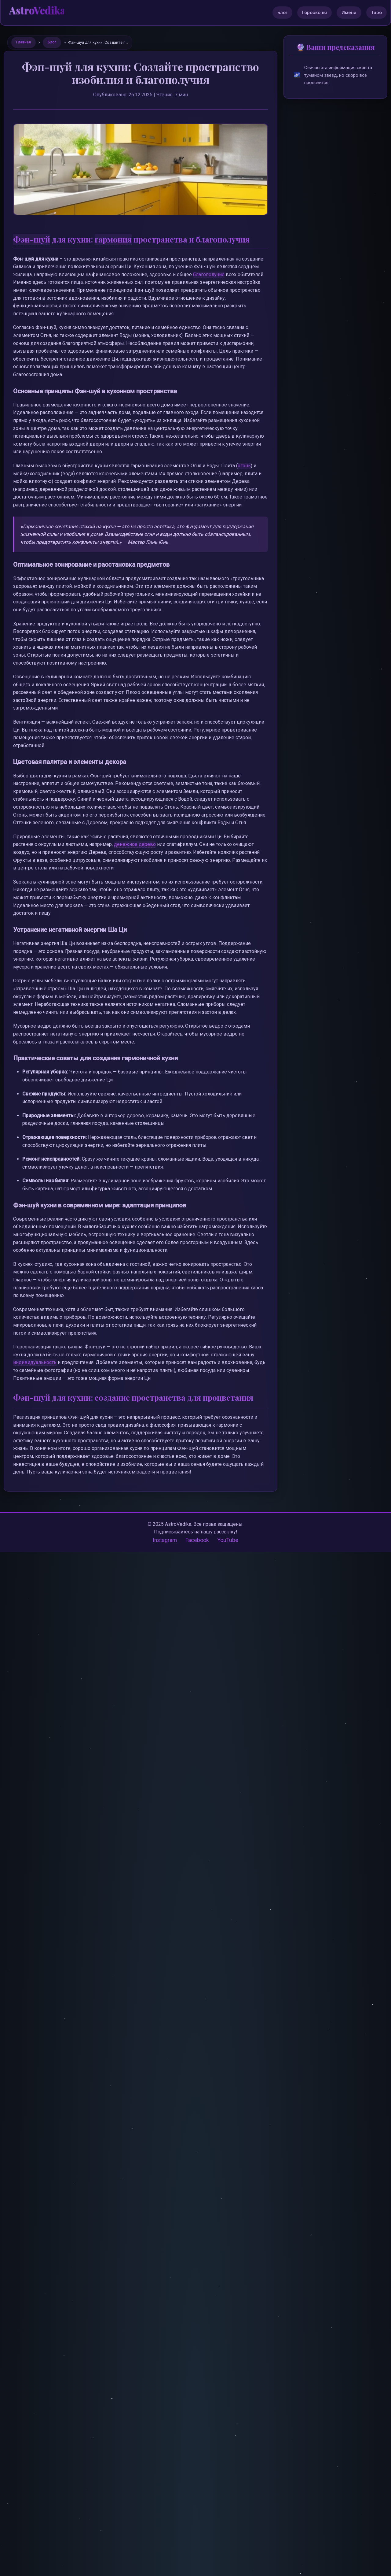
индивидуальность (35, 1362)
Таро (376, 12)
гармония (113, 239)
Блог (282, 12)
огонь (244, 466)
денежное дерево (135, 844)
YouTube (227, 1540)
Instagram (165, 1540)
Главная (23, 42)
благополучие (209, 274)
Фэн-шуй (31, 239)
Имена (349, 12)
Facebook (197, 1540)
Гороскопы (314, 12)
